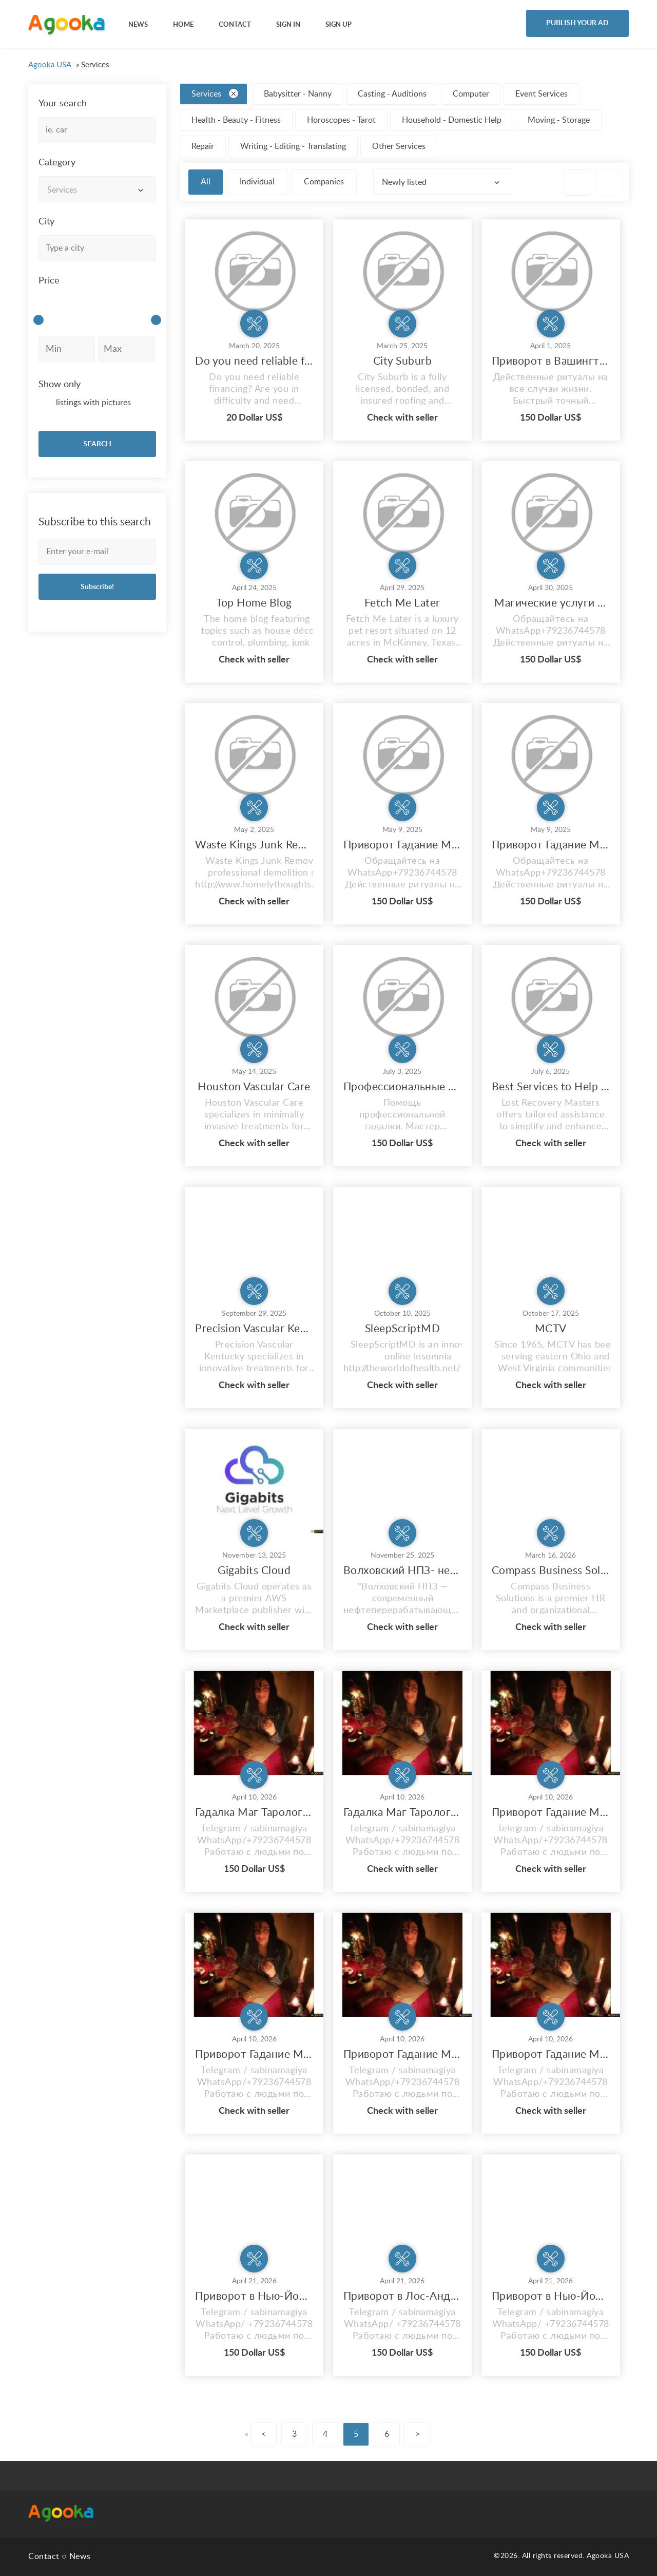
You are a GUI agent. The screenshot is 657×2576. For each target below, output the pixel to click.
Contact (44, 2556)
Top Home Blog (254, 603)
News (80, 2556)
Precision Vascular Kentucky (254, 1328)
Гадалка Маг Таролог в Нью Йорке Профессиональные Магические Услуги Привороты (402, 1812)
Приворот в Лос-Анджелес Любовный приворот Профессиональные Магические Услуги (402, 2296)
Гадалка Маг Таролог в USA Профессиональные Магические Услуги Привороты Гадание (254, 1812)
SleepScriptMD (402, 1328)
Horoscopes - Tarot (341, 120)
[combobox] (97, 189)
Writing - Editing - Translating (293, 146)
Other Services (399, 146)
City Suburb (402, 361)
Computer (471, 94)
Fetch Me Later (402, 603)
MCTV (551, 1328)
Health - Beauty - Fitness (236, 120)
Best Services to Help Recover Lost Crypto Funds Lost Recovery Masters (551, 1087)
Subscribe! (97, 587)
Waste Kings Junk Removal (254, 845)
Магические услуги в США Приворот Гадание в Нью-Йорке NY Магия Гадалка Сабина (551, 603)
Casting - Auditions (392, 94)
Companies (324, 182)
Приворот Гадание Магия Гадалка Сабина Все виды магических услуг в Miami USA (551, 2054)
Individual (257, 182)
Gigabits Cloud (254, 1570)
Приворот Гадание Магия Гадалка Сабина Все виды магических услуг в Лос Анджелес (254, 2054)
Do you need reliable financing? (254, 361)
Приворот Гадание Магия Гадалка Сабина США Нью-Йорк (402, 845)
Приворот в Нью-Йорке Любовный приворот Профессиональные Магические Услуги (254, 2296)
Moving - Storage (559, 120)
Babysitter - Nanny (298, 94)
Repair (202, 146)
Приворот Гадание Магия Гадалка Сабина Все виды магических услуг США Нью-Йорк (551, 845)
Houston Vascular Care (254, 1087)
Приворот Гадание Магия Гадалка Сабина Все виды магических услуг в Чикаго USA (551, 1812)
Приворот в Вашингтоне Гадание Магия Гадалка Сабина (551, 361)
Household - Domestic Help (451, 120)
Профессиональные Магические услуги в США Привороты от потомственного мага (402, 1087)
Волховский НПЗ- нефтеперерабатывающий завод (402, 1570)
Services (214, 93)
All (205, 182)
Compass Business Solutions (551, 1570)
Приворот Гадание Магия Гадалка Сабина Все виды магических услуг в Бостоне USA (402, 2054)
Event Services (541, 94)
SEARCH (97, 444)
